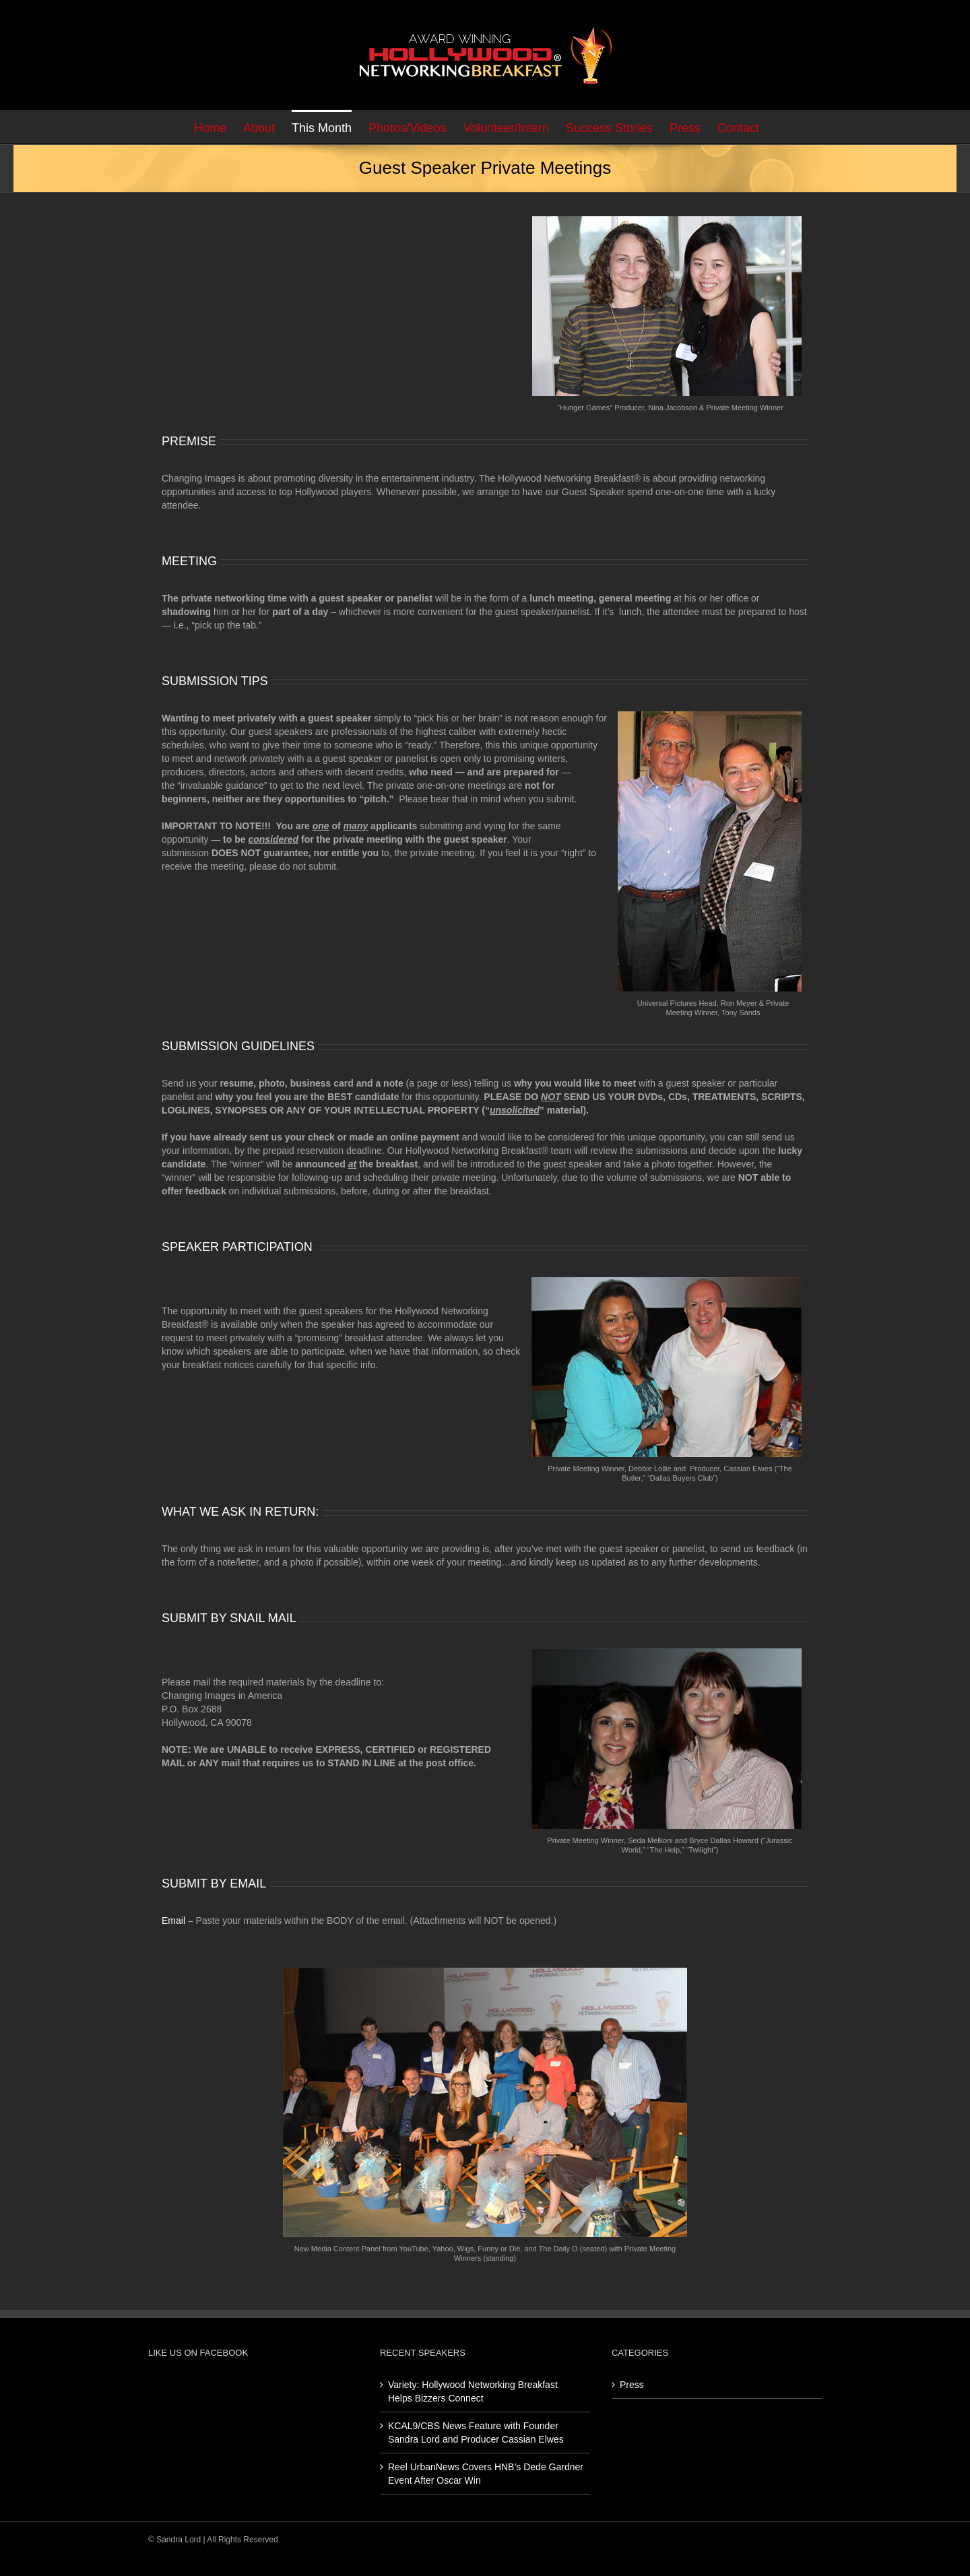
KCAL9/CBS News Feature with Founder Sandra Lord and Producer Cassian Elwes (476, 2432)
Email (173, 1920)
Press (632, 2384)
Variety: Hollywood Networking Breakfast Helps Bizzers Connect (473, 2391)
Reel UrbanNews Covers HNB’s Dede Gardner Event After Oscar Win (485, 2473)
